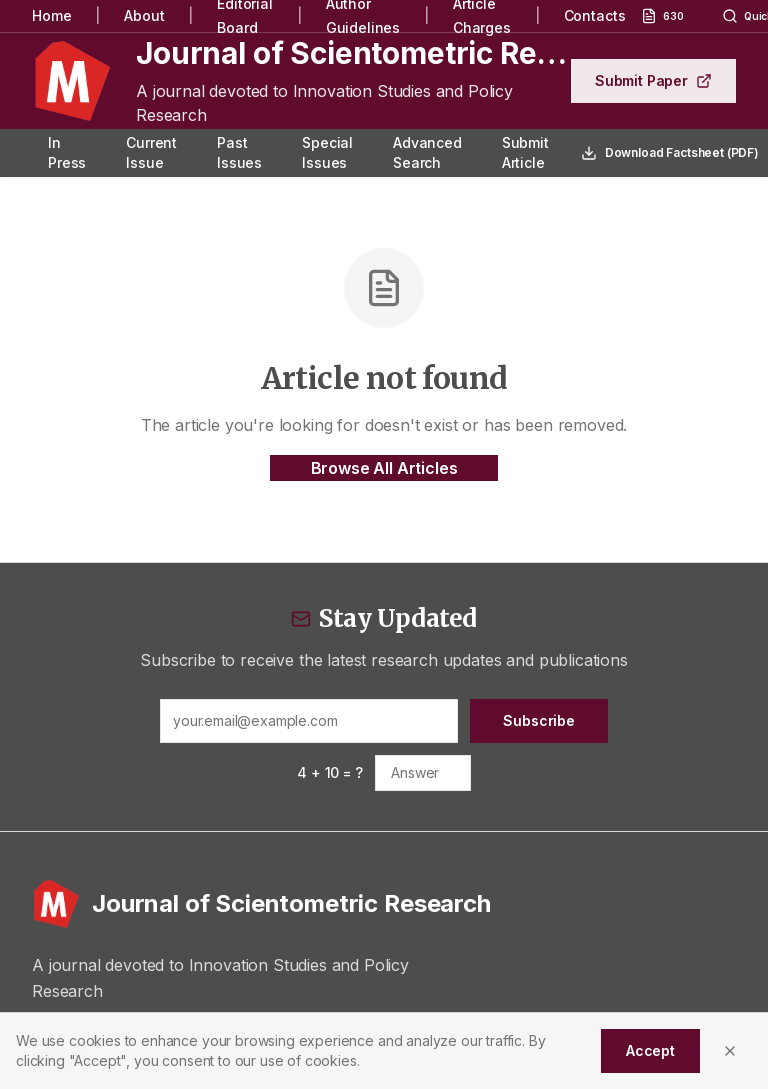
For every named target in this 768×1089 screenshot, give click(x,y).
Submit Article (525, 152)
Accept (650, 1050)
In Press (67, 152)
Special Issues (327, 152)
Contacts (595, 15)
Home (51, 15)
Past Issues (239, 152)
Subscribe (539, 720)
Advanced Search (427, 152)
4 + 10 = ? (329, 772)
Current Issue (151, 152)
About (144, 15)
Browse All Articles (384, 468)
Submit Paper (653, 80)
